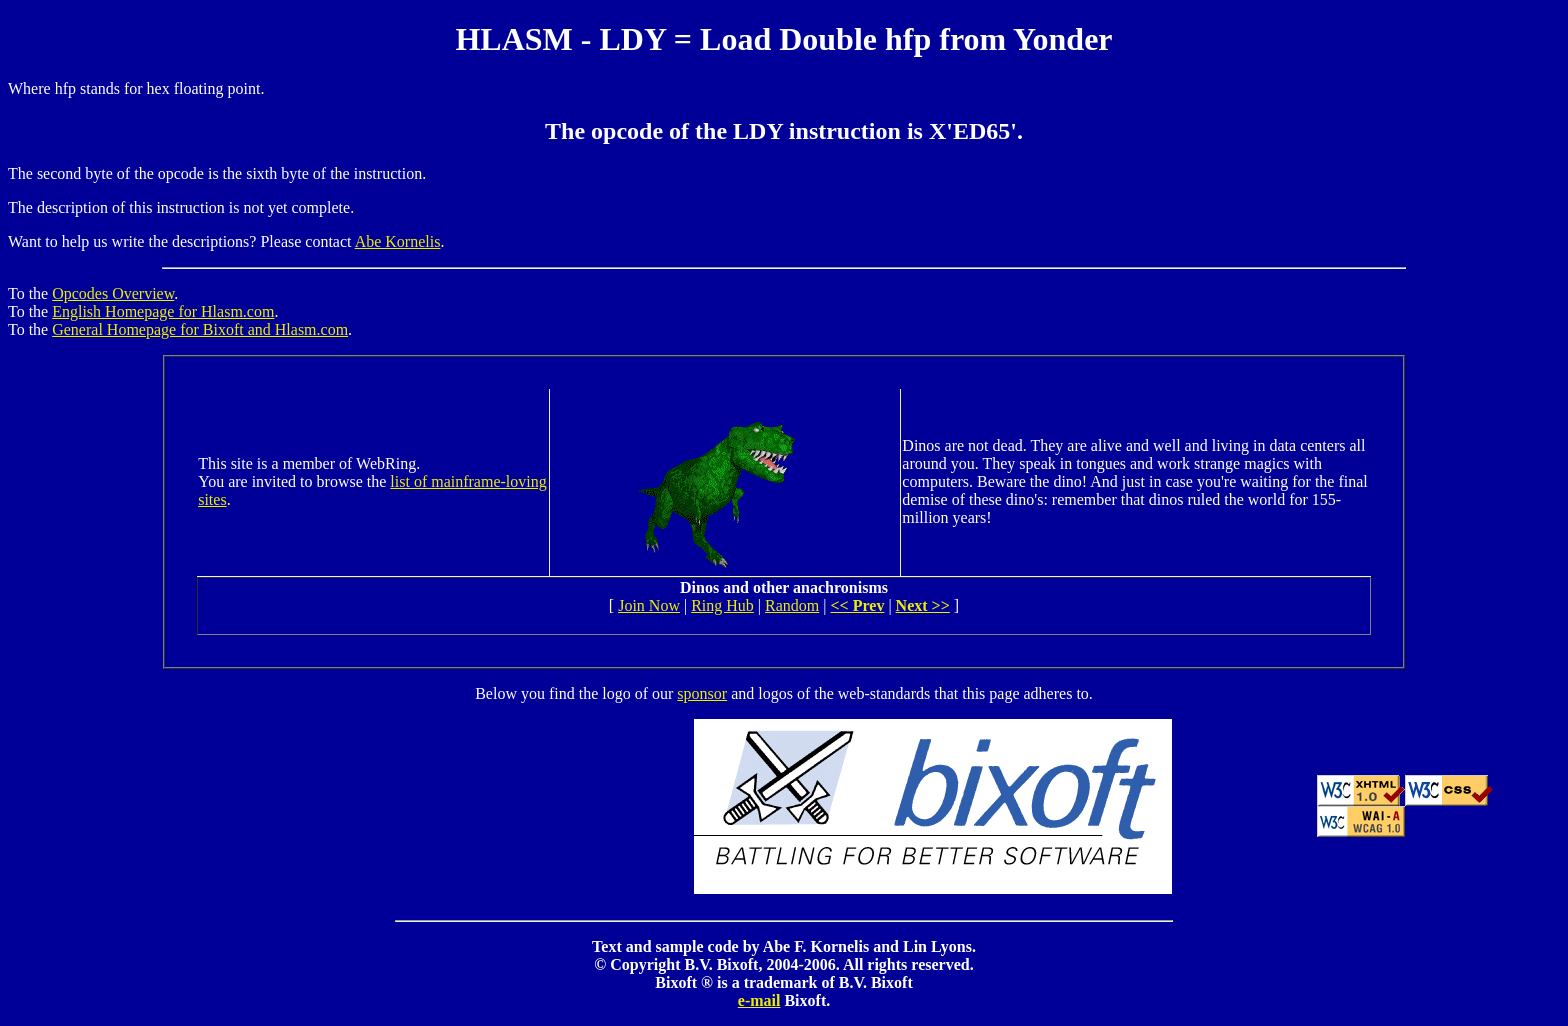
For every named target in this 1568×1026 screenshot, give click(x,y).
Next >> (923, 605)
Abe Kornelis (398, 241)
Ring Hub (722, 605)
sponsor (702, 693)
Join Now (649, 605)
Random (792, 605)
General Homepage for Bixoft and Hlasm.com (200, 329)
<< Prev (857, 605)
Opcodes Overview (113, 293)
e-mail (759, 1000)
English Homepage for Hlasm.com (163, 311)
